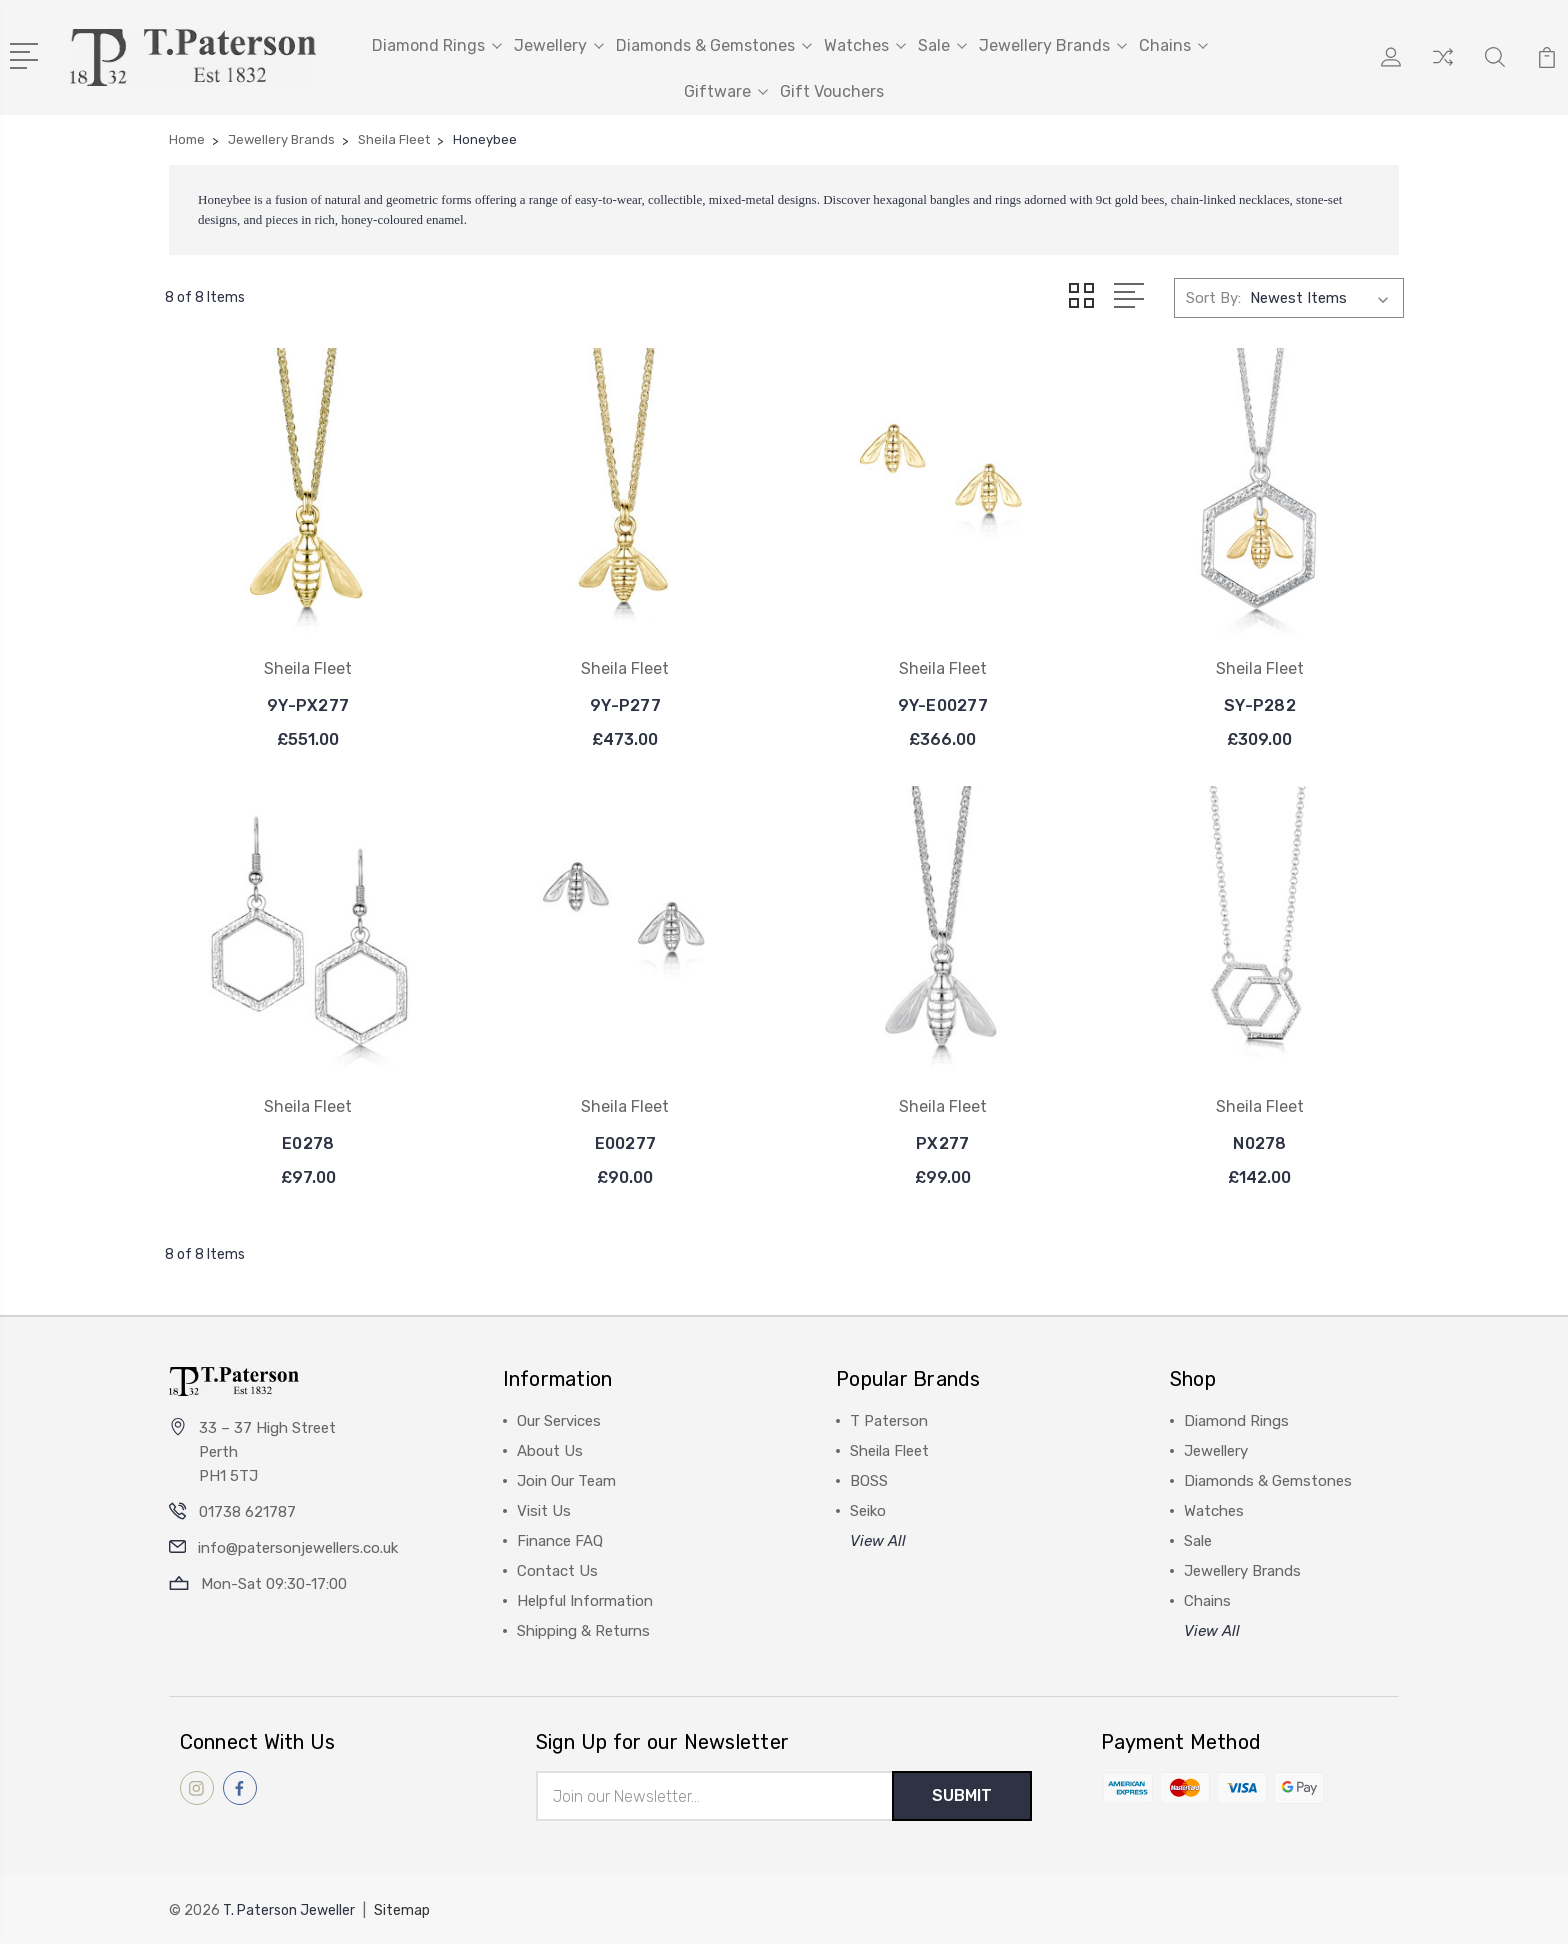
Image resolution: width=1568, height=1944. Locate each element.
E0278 (308, 1142)
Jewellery (559, 45)
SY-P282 (1260, 704)
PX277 (942, 1142)
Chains (1173, 45)
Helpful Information (585, 1600)
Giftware (726, 91)
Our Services (559, 1420)
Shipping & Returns (583, 1630)
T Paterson (889, 1420)
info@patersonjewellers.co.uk (298, 1547)
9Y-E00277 (943, 704)
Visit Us (544, 1510)
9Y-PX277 (308, 704)
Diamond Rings (437, 45)
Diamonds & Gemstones (714, 45)
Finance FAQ (560, 1540)
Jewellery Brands (1053, 45)
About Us (550, 1450)
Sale (942, 45)
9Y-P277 (625, 704)
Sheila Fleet (889, 1450)
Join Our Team (566, 1480)
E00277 (626, 1142)
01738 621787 (247, 1511)
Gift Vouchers (832, 91)
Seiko (868, 1510)
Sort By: (1213, 297)
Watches (865, 45)
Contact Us (557, 1570)
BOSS (869, 1480)
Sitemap (402, 1909)
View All (878, 1540)
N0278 (1259, 1142)
